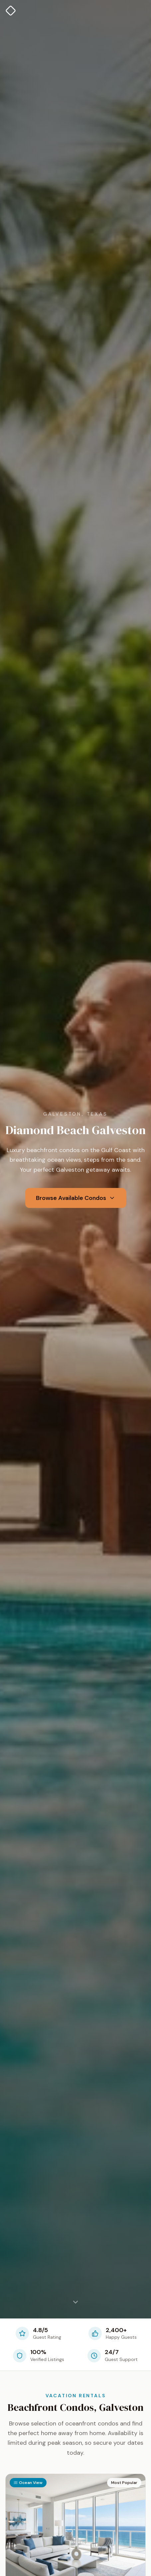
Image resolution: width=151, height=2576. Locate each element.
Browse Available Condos (75, 1198)
